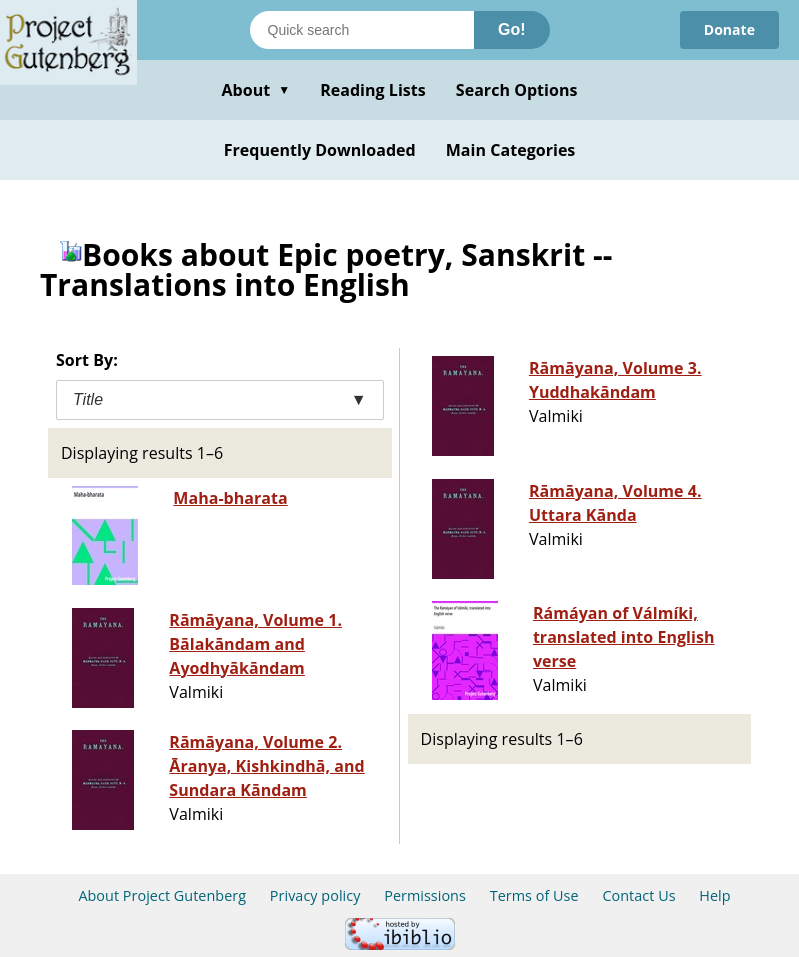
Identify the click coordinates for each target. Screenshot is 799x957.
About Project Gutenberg (162, 895)
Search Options (517, 90)
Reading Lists (373, 90)
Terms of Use (534, 895)
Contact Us (638, 895)
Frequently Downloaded (320, 150)
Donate (729, 29)
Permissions (425, 895)
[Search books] (362, 30)
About (255, 90)
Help (714, 895)
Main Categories (511, 150)
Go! (512, 29)
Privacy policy (315, 895)
